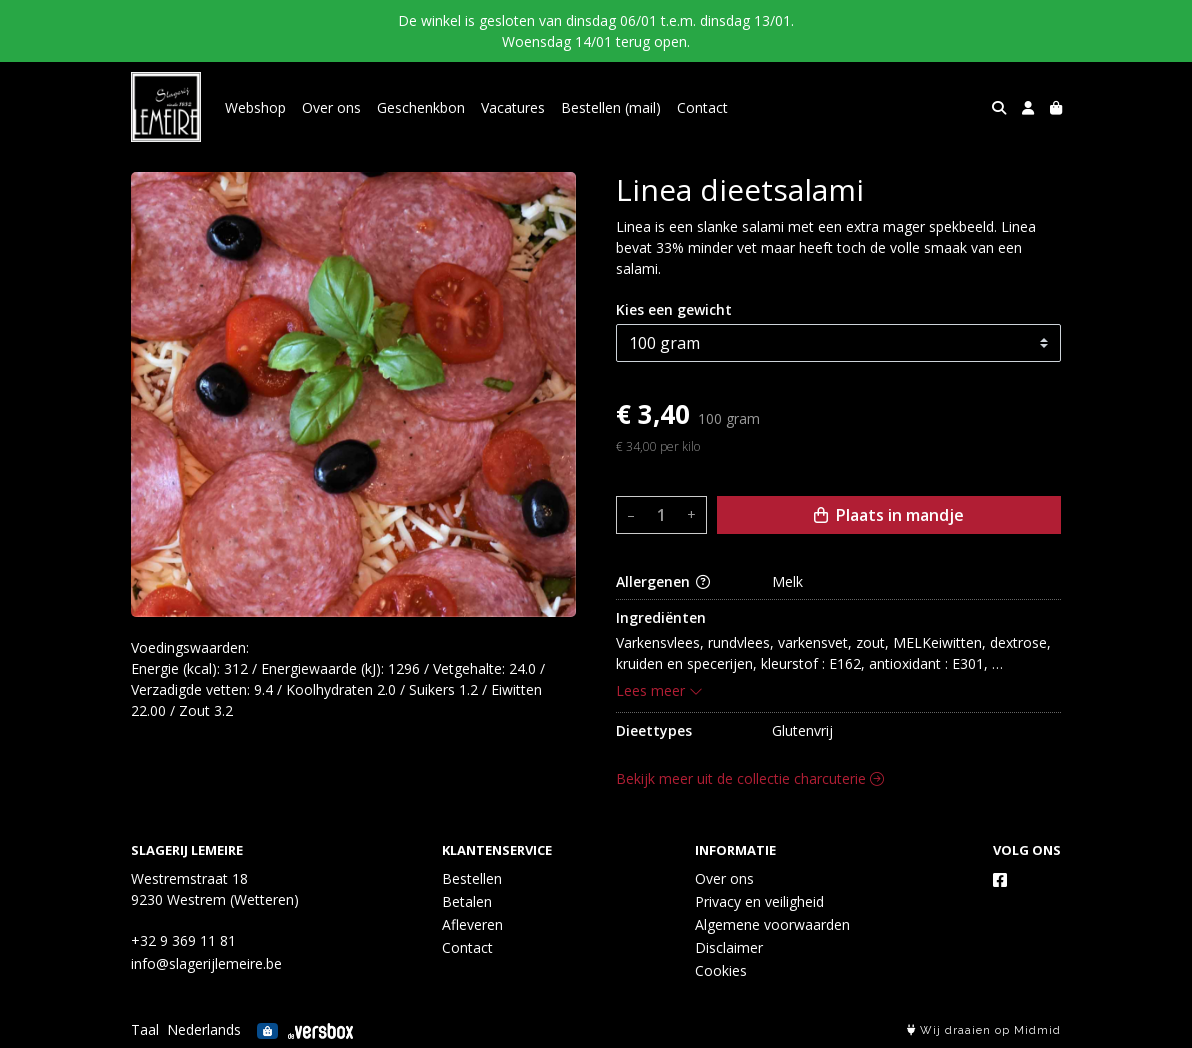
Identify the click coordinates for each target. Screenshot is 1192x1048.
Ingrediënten (661, 617)
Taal (145, 1029)
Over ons (331, 107)
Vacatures (513, 107)
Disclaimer (729, 947)
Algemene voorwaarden (772, 924)
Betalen (467, 901)
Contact (702, 107)
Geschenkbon (421, 107)
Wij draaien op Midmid (984, 1030)
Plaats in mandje (889, 515)
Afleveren (472, 924)
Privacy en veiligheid (759, 901)
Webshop (255, 107)
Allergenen (663, 581)
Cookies (721, 970)
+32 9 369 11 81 (183, 940)
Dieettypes (654, 730)
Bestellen (472, 878)
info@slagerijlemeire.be (206, 963)
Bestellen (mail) (611, 107)
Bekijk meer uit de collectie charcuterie (750, 778)
